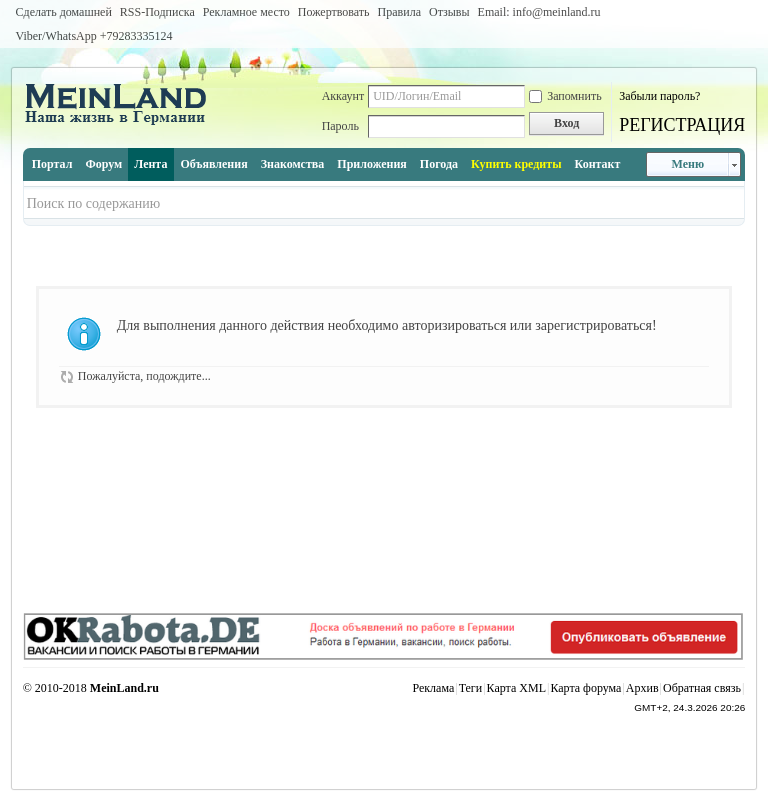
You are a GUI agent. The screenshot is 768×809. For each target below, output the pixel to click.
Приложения (372, 164)
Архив (642, 688)
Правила (399, 12)
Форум (103, 164)
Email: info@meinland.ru (539, 12)
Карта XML (516, 688)
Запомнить (565, 96)
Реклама (433, 688)
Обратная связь (702, 688)
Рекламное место (246, 12)
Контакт (598, 164)
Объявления (213, 164)
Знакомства (293, 164)
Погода (439, 164)
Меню (687, 164)
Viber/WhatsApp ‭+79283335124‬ (94, 36)
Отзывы (449, 12)
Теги (471, 688)
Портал (52, 164)
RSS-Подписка (157, 12)
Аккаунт (343, 96)
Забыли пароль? (659, 96)
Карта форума (585, 688)
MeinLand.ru (124, 688)
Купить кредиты (516, 164)
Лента (150, 164)
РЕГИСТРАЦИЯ (682, 125)
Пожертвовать (334, 12)
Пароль (340, 126)
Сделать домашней (64, 12)
